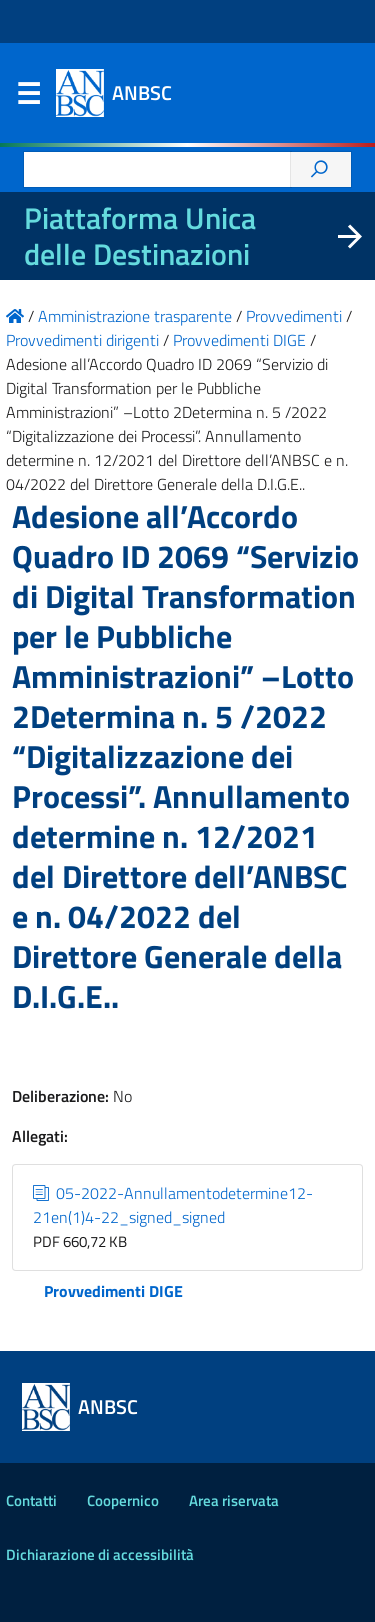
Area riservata (234, 1500)
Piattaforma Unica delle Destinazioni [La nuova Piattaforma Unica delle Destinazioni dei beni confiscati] (140, 236)
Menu (28, 98)
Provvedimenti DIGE (113, 1291)
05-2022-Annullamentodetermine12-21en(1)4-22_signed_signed (173, 1205)
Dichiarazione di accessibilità (100, 1554)
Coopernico (123, 1500)
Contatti (31, 1500)
